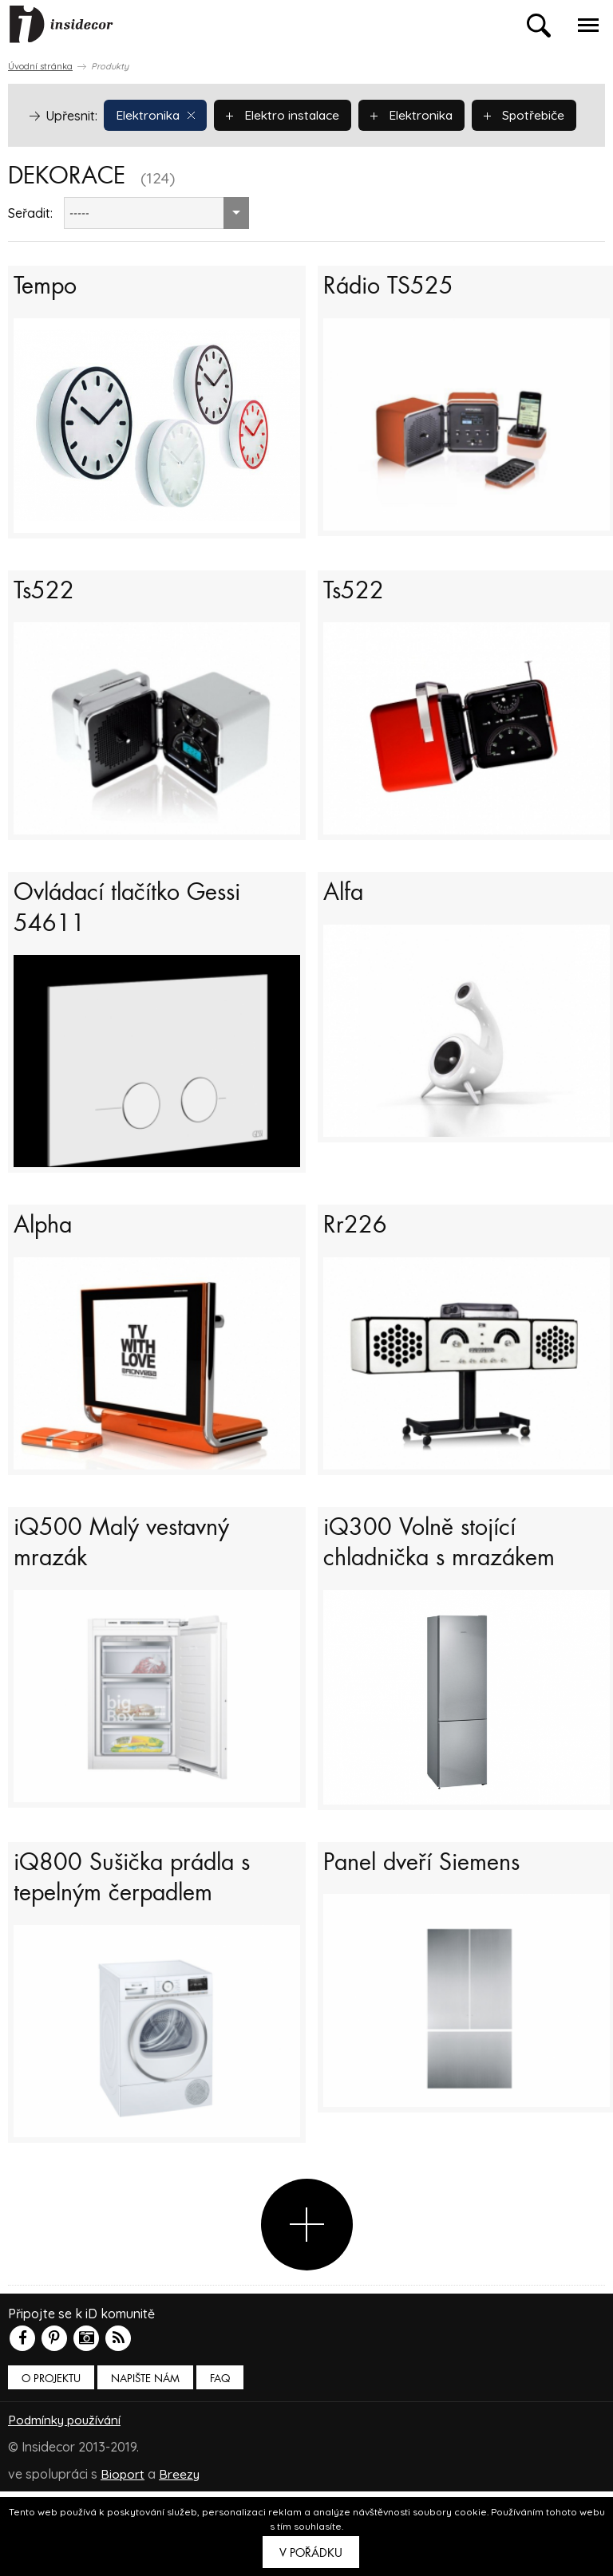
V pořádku (310, 2553)
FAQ (220, 2463)
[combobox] (156, 250)
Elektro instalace (287, 114)
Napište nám (145, 2463)
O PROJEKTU (51, 2463)
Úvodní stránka (40, 66)
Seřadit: (30, 250)
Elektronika (157, 114)
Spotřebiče (77, 152)
